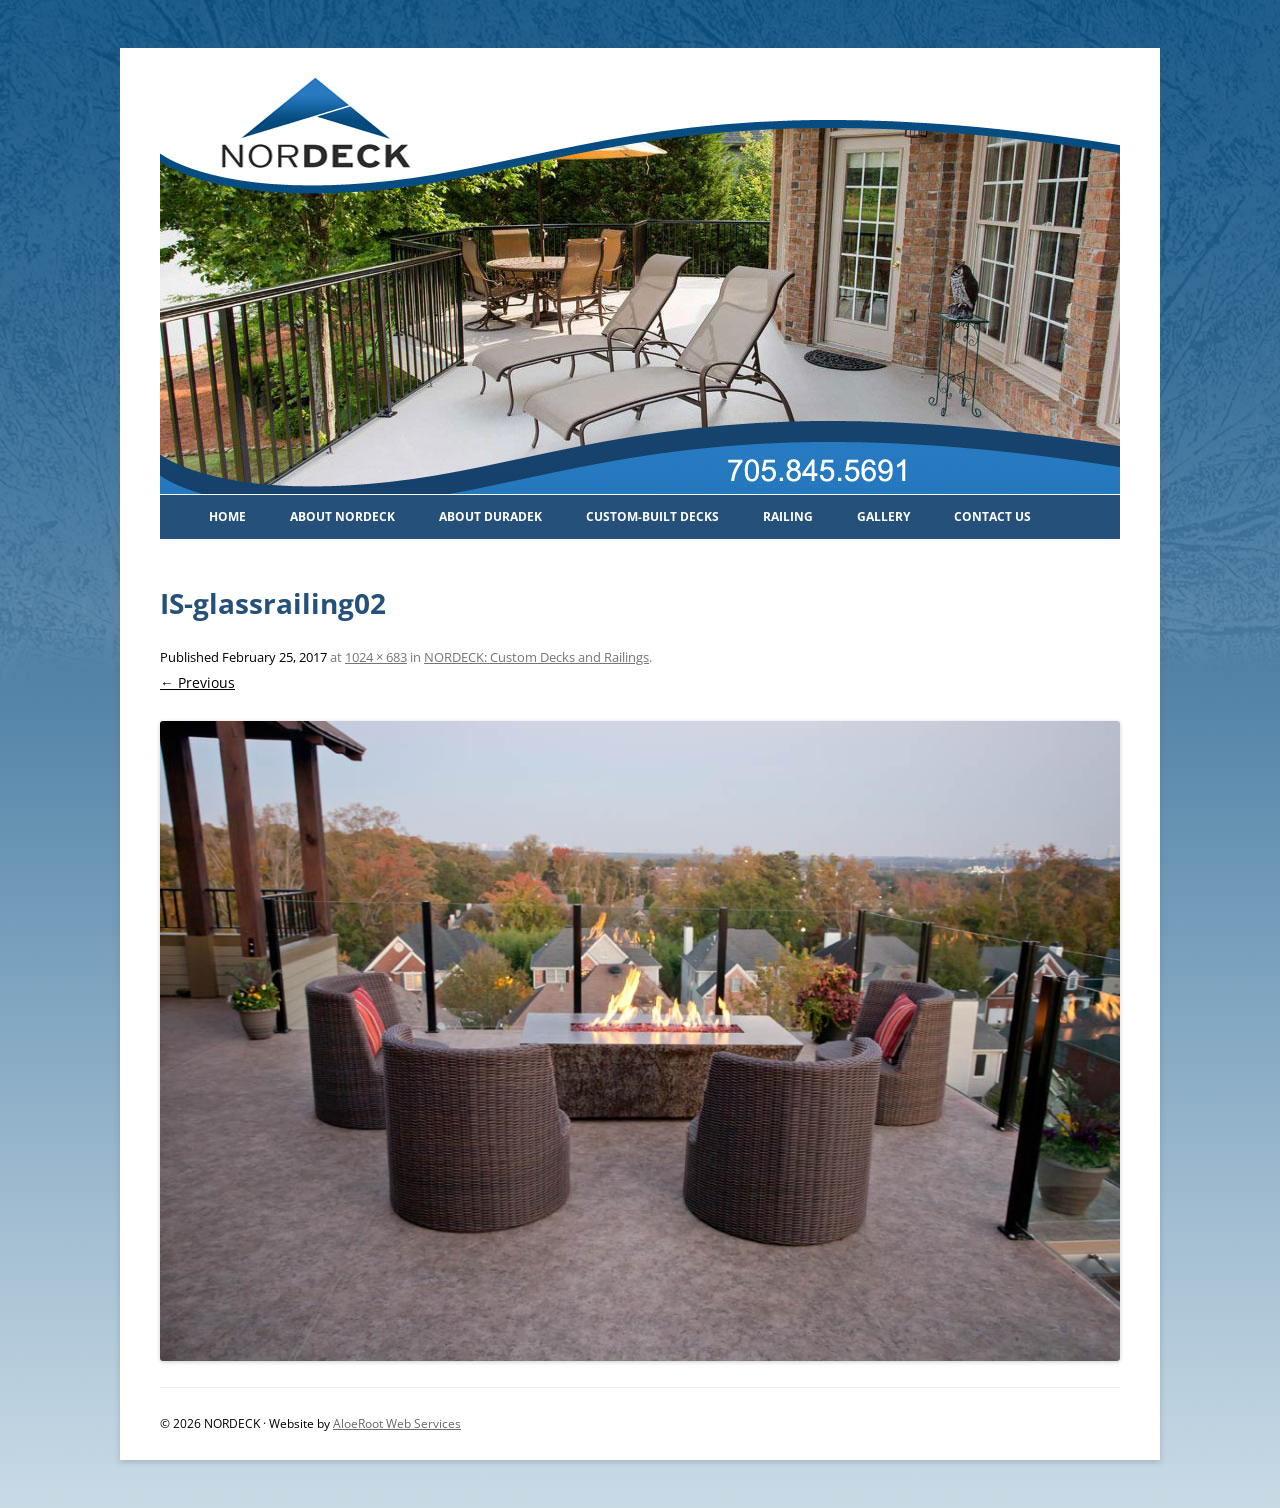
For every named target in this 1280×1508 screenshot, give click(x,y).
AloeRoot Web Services (397, 1423)
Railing (788, 516)
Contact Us (992, 516)
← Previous (197, 682)
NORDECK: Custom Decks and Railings (536, 657)
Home (227, 516)
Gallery (883, 516)
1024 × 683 (376, 657)
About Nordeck (342, 516)
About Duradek (490, 516)
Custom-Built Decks (652, 516)
